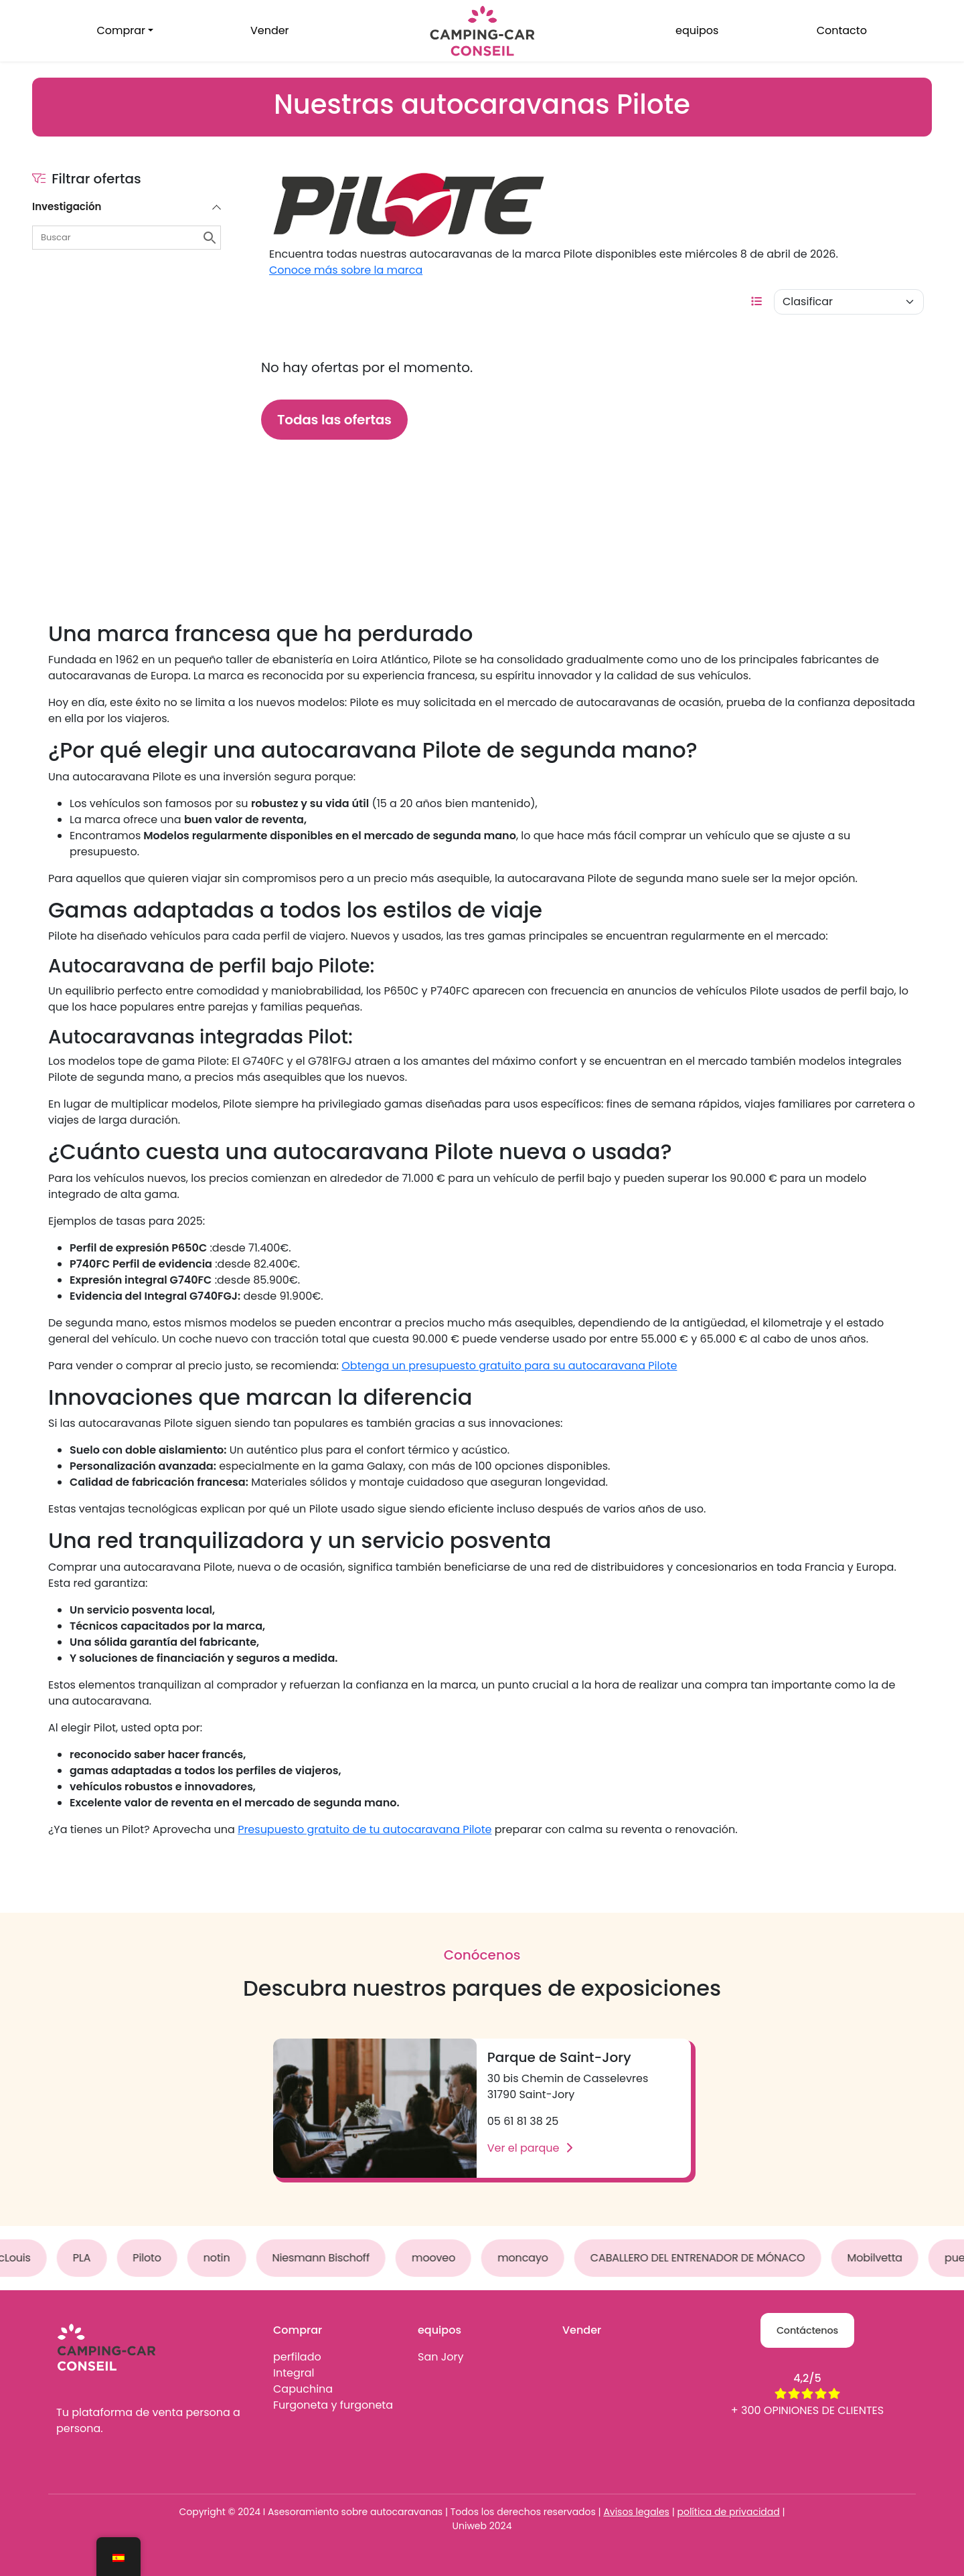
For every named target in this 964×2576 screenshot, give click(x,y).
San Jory (440, 2357)
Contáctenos (807, 2330)
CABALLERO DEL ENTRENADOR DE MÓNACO (703, 2257)
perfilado (297, 2357)
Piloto (153, 2257)
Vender (269, 30)
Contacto (842, 30)
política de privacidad (728, 2511)
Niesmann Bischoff (327, 2257)
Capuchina (303, 2389)
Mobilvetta (881, 2257)
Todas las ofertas (334, 419)
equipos (696, 30)
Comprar (120, 30)
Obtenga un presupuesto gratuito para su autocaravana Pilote (509, 1365)
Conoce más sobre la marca (345, 270)
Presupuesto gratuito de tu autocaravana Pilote (364, 1829)
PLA (87, 2257)
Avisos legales (636, 2511)
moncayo (529, 2257)
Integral (293, 2373)
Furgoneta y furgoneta (333, 2405)
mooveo (440, 2257)
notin (223, 2257)
